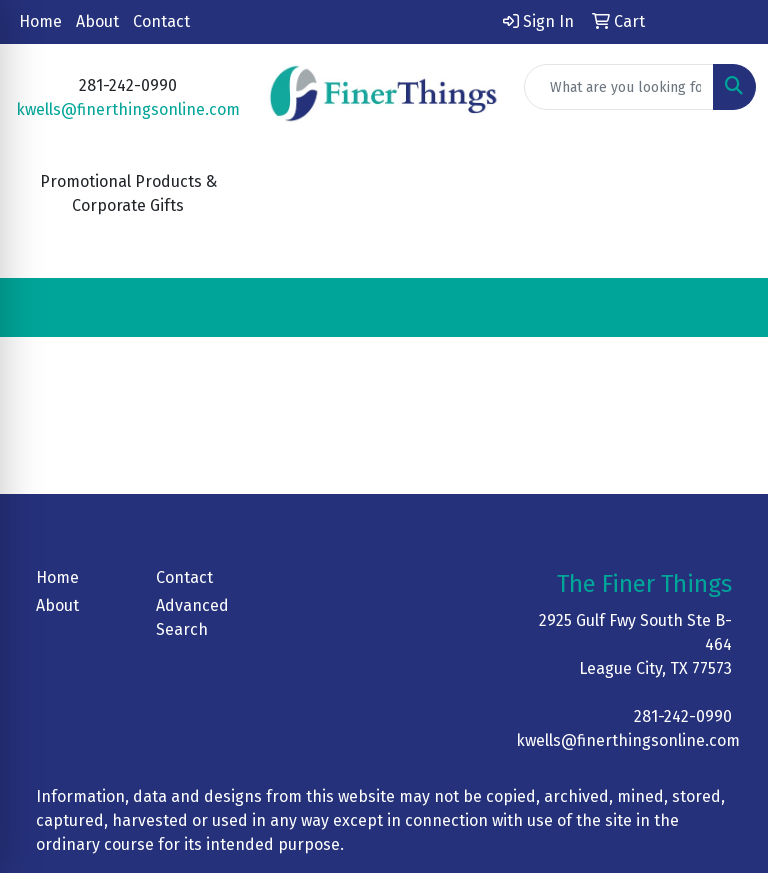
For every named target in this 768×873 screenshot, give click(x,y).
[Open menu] (728, 308)
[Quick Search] (619, 87)
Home (40, 21)
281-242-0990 (683, 716)
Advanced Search (192, 617)
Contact (161, 21)
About (97, 21)
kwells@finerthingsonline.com (128, 109)
